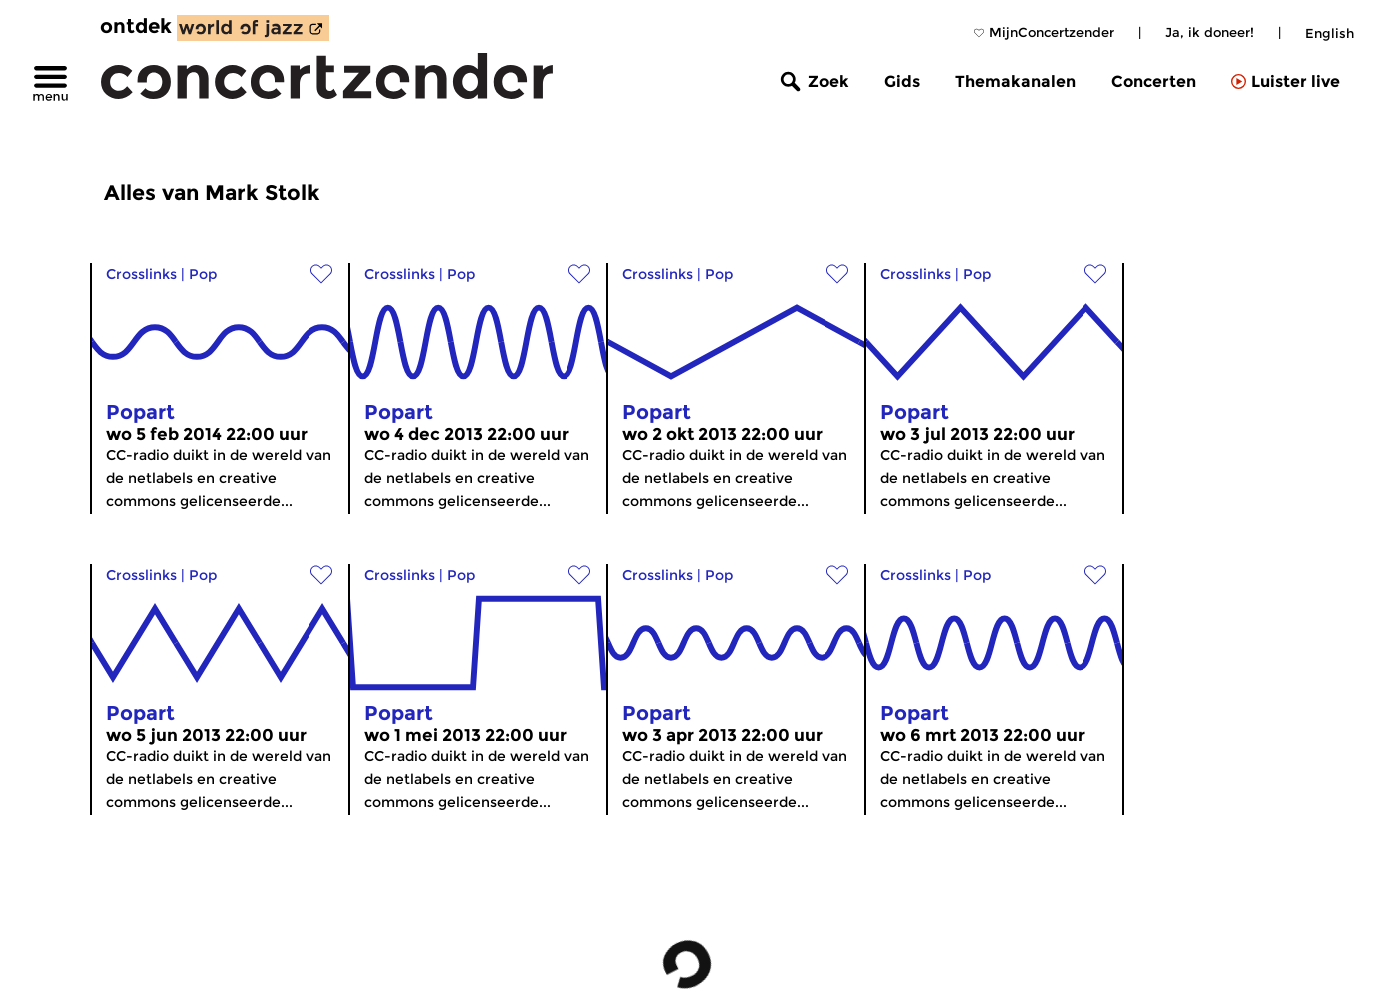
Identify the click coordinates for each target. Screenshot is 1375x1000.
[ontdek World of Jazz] (253, 28)
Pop (203, 274)
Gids (902, 81)
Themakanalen (1015, 81)
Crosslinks (141, 274)
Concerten (1153, 81)
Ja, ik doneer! (1209, 32)
